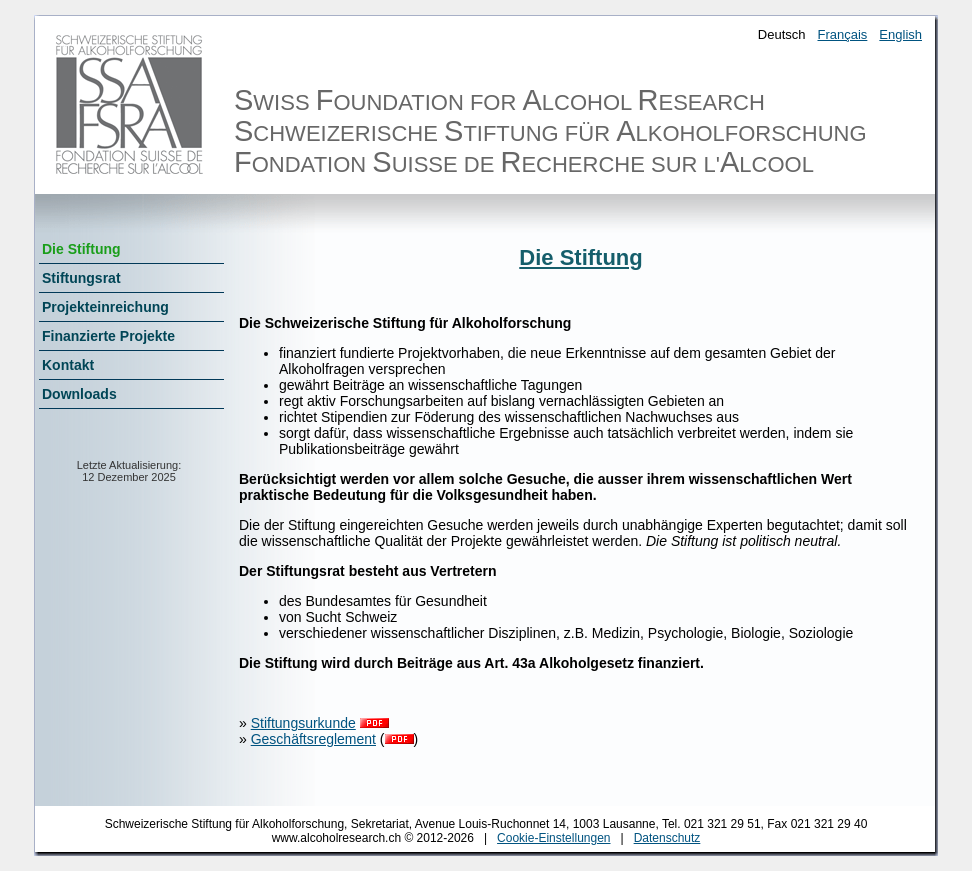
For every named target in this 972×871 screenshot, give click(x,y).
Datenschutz (667, 838)
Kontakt (68, 365)
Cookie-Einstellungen (553, 838)
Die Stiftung (81, 249)
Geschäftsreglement (313, 739)
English (900, 34)
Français (843, 34)
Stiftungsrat (81, 278)
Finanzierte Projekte (108, 336)
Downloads (79, 394)
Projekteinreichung (105, 307)
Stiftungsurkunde (303, 723)
